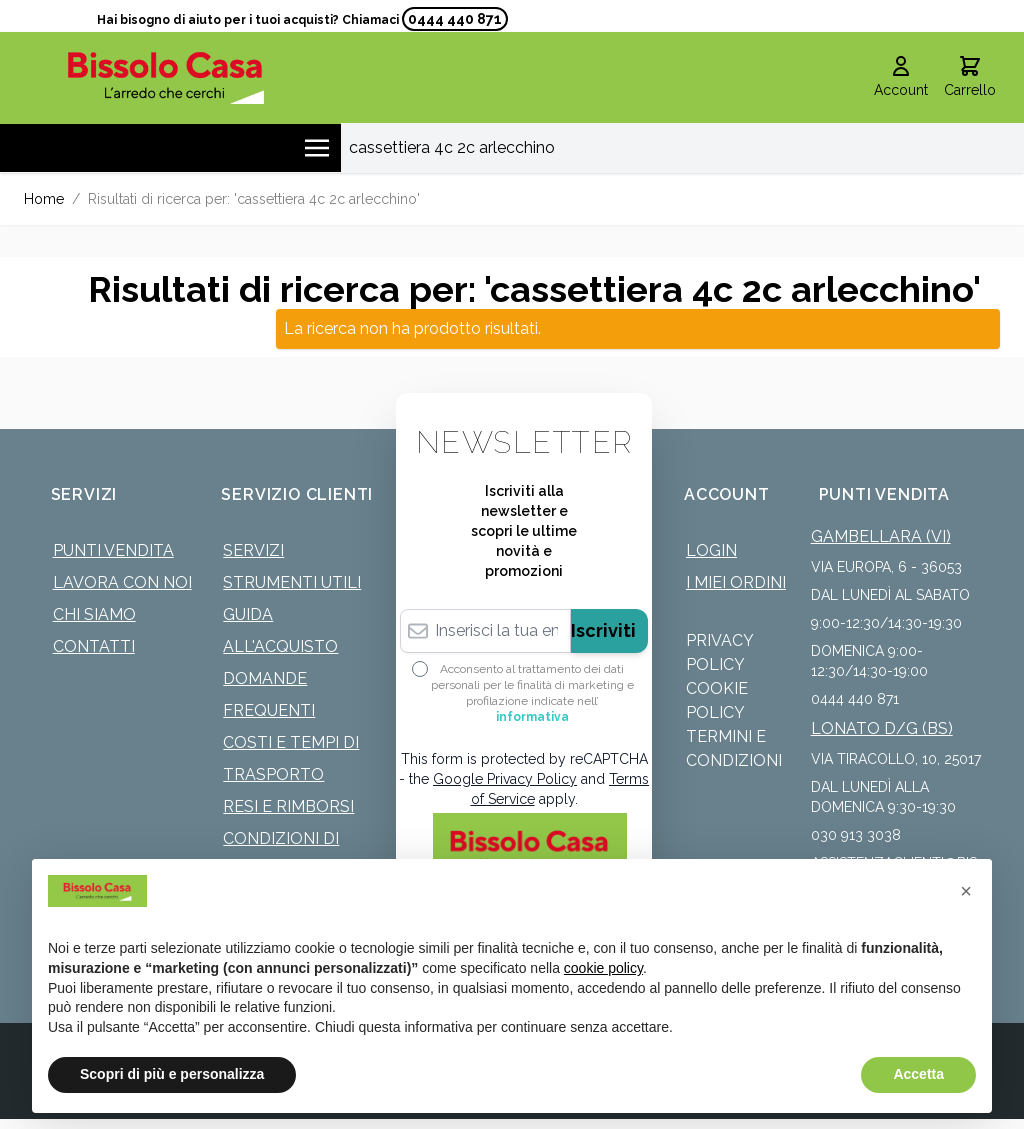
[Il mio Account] (901, 78)
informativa (532, 717)
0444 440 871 (455, 19)
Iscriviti (603, 630)
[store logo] (166, 77)
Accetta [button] (918, 1074)
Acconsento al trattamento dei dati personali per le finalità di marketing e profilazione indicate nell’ (532, 693)
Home (44, 199)
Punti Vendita (113, 550)
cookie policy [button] (603, 968)
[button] (966, 891)
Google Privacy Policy (505, 779)
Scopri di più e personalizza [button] (172, 1074)
